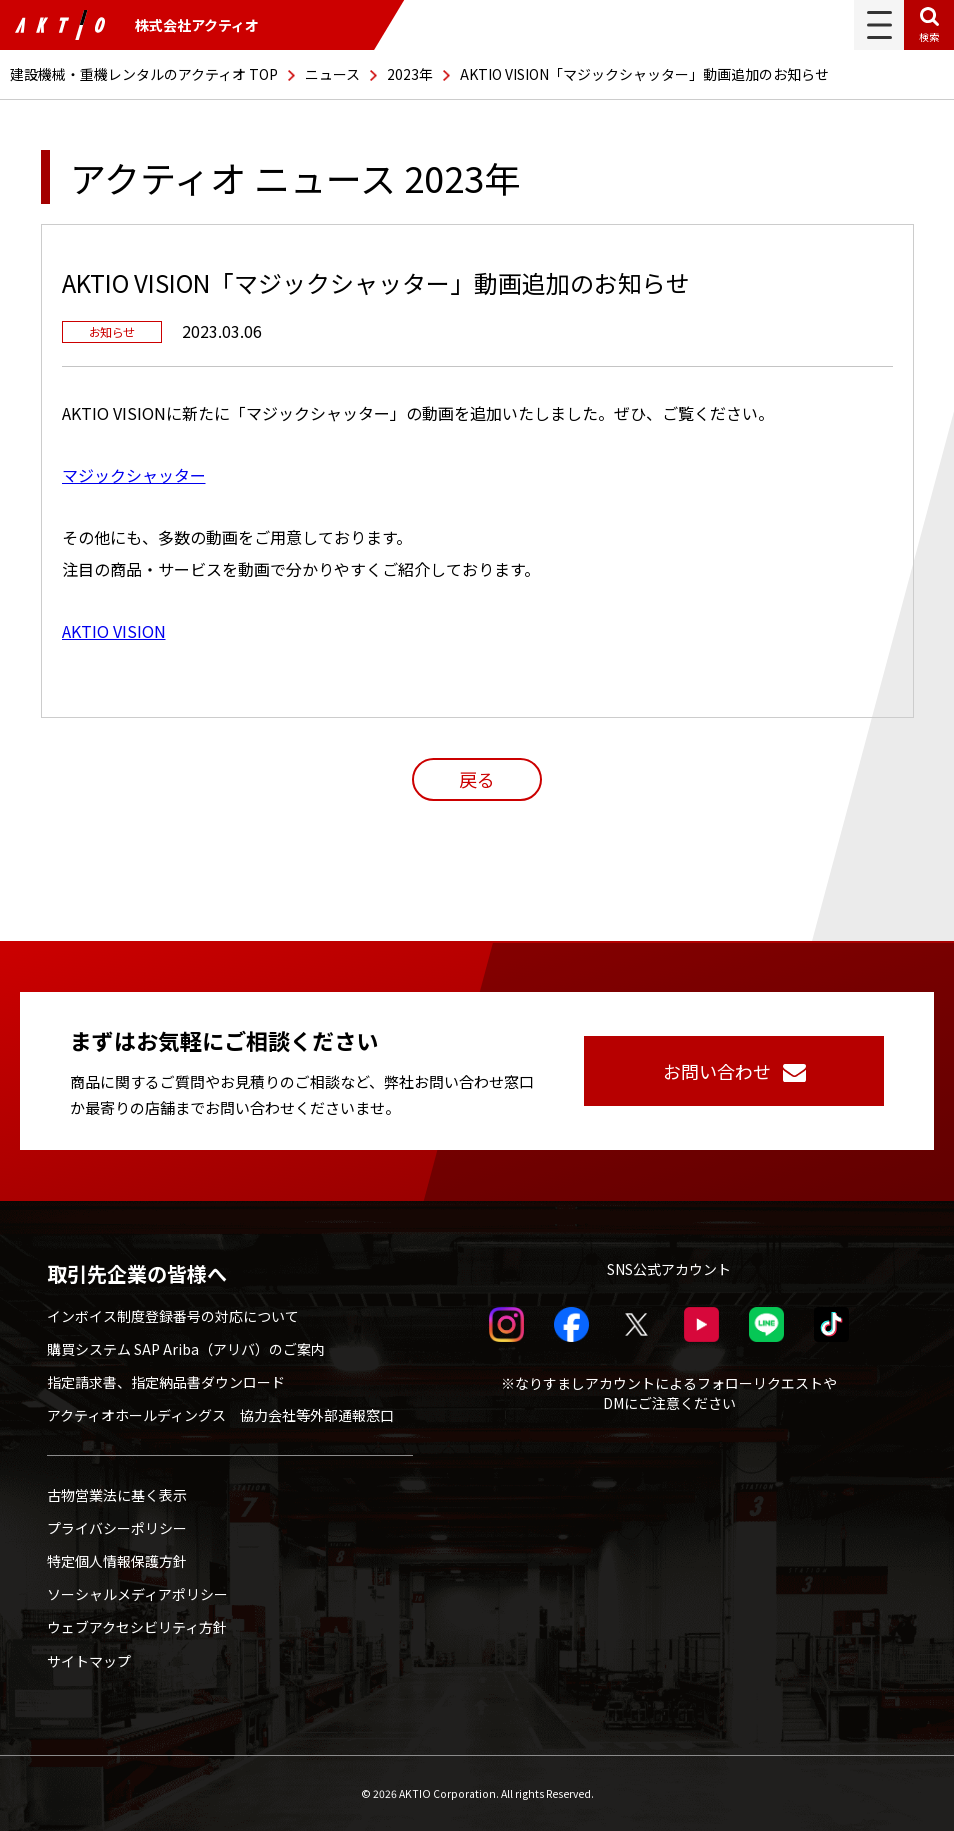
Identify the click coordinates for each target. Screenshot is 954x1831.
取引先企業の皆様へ (137, 1274)
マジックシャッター (134, 475)
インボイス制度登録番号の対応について (173, 1316)
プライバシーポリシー (117, 1528)
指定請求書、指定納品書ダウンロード (166, 1382)
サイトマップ (89, 1661)
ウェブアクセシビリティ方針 (137, 1627)
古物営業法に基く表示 (117, 1495)
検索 (929, 36)
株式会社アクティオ (137, 25)
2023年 (410, 74)
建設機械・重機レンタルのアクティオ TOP (144, 74)
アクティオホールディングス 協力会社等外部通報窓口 (220, 1415)
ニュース (332, 74)
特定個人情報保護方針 (117, 1561)
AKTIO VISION (114, 631)
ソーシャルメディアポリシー (137, 1594)
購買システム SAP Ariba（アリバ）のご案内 (186, 1349)
